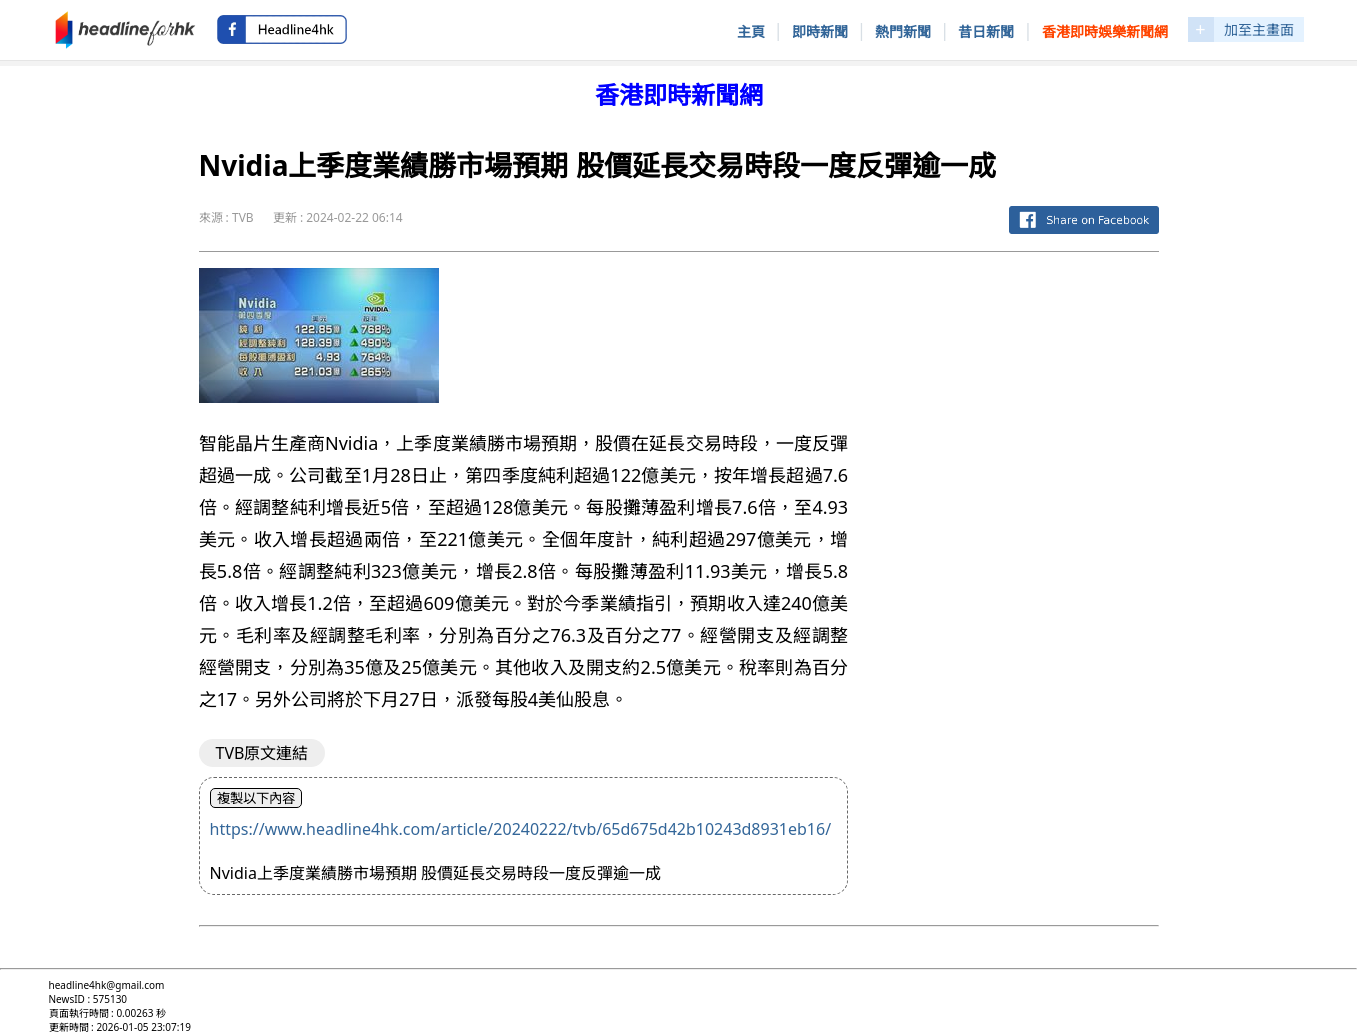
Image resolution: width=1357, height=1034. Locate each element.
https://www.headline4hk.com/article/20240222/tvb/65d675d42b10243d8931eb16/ (521, 829)
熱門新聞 (903, 31)
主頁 (751, 31)
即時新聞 (820, 31)
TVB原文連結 (262, 753)
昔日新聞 (986, 31)
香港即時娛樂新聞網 (1105, 31)
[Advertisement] (1019, 568)
